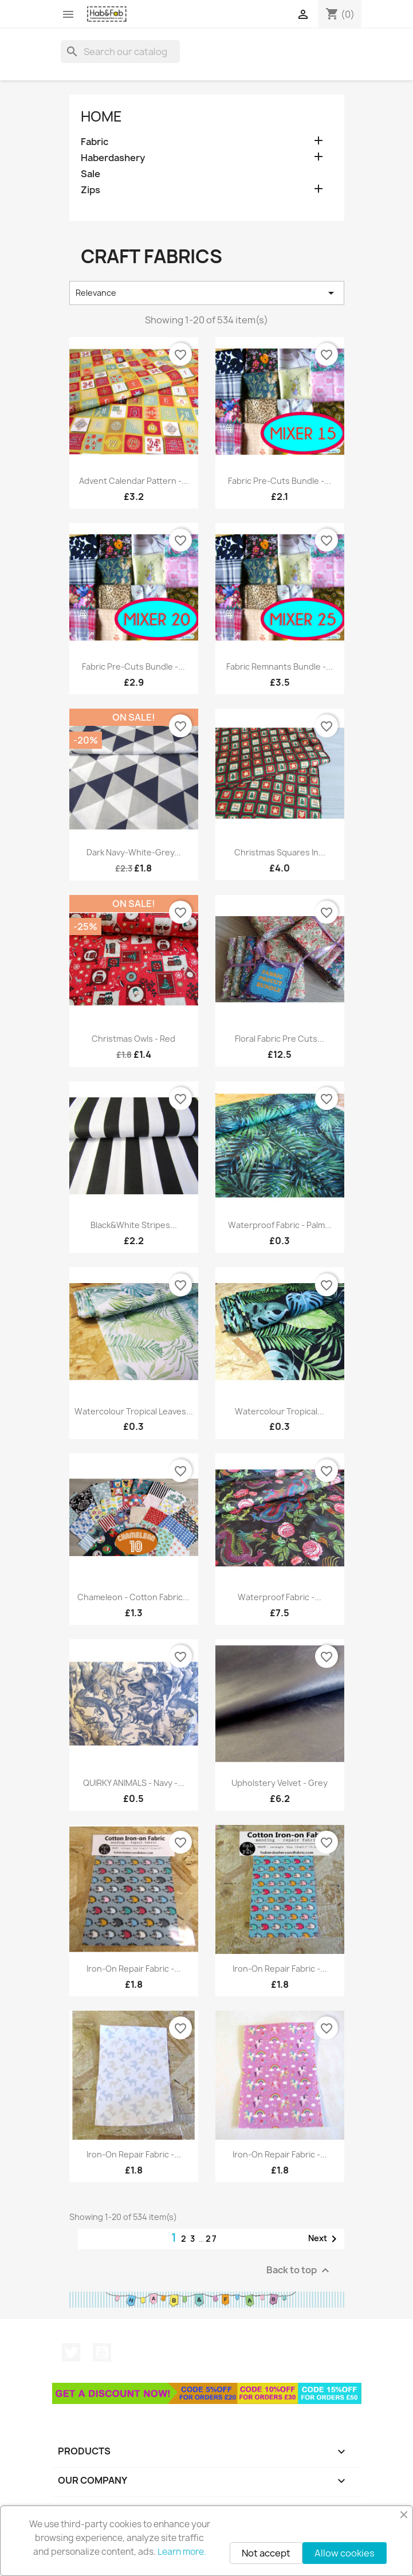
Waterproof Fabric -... (279, 1597)
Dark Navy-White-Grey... (133, 852)
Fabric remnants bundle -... (279, 666)
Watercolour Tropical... (279, 1411)
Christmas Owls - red (133, 1038)
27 (212, 2238)
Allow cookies (344, 2553)
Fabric (94, 142)
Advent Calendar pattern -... (133, 480)
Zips (90, 190)
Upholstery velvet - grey (279, 1782)
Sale (90, 174)
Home (101, 116)
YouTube (102, 2352)
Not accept (266, 2553)
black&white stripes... (134, 1224)
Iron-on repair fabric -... (133, 1968)
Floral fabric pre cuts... (279, 1038)
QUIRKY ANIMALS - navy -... (133, 1782)
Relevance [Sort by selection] (207, 293)
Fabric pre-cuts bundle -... (279, 480)
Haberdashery (113, 158)
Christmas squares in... (279, 852)
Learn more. (182, 2552)
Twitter (71, 2352)
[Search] (120, 51)
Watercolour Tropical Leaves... (133, 1411)
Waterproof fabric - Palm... (280, 1224)
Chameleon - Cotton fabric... (133, 1597)
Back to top (299, 2271)
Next (324, 2239)
